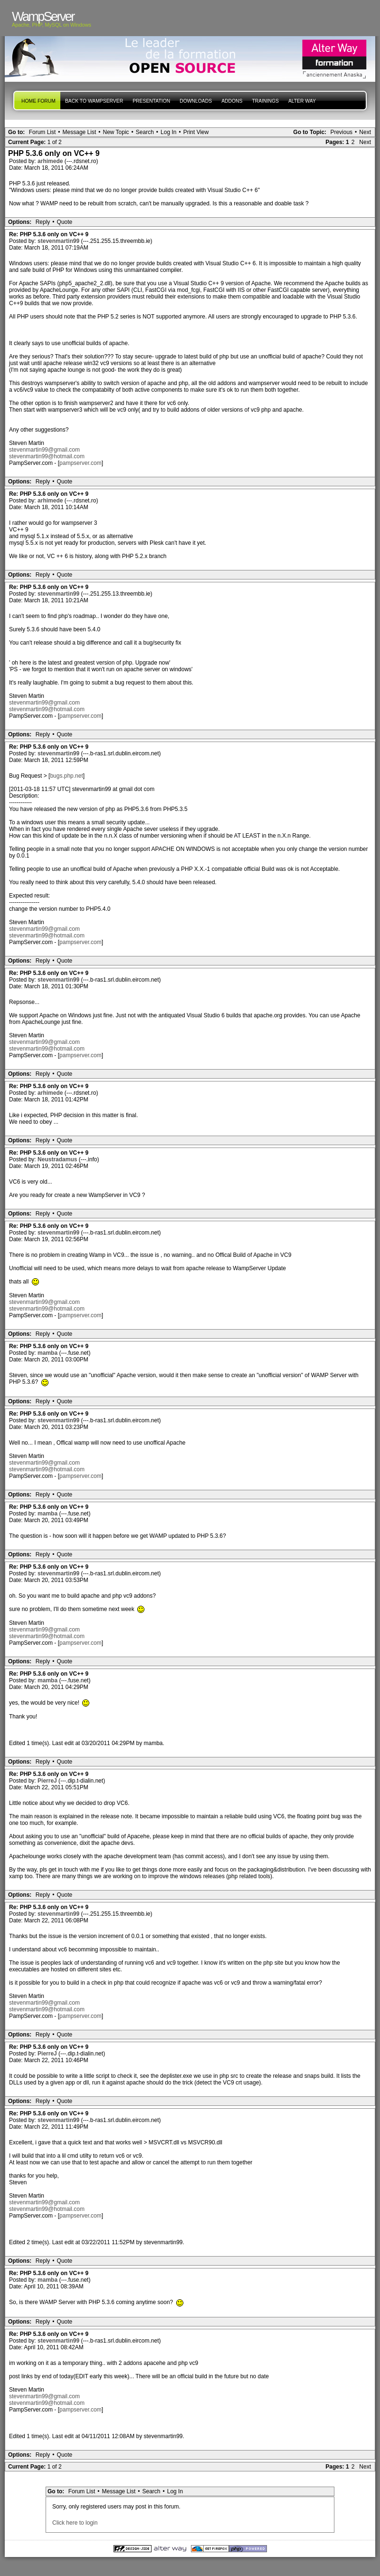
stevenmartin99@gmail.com (44, 449)
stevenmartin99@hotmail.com (47, 456)
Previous (341, 132)
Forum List (42, 132)
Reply (43, 222)
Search (145, 132)
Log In (168, 132)
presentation (151, 101)
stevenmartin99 (59, 241)
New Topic (116, 132)
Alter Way (302, 101)
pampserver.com (80, 463)
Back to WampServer (94, 101)
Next (365, 132)
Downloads (196, 101)
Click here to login (74, 2522)
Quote (65, 222)
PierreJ (48, 1780)
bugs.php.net (66, 775)
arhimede (51, 161)
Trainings (265, 101)
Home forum (38, 101)
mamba (48, 1353)
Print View (196, 132)
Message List (79, 132)
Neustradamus (58, 1159)
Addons (231, 101)
